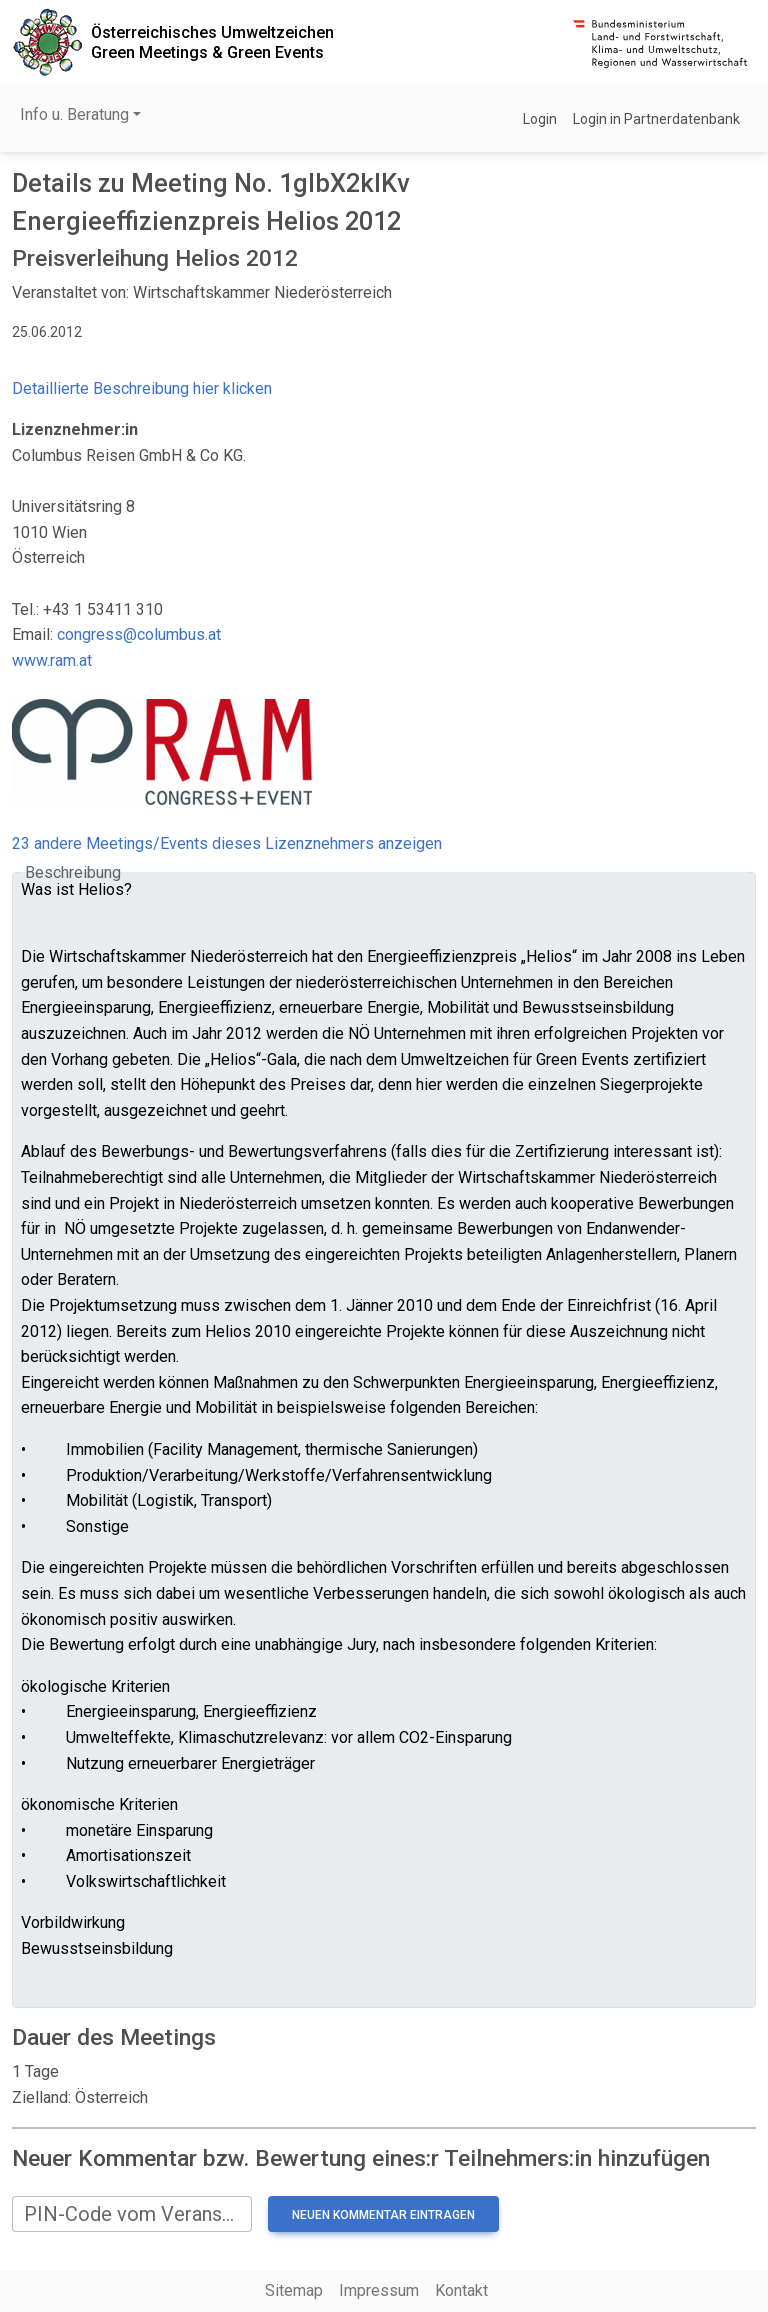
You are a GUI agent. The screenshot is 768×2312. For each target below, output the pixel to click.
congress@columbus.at (139, 634)
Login (540, 119)
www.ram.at (52, 660)
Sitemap (294, 2290)
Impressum (379, 2290)
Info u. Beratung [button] (74, 114)
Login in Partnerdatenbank (656, 119)
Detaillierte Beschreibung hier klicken (142, 388)
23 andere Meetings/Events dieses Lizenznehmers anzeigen (227, 843)
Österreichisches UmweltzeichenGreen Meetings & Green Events (212, 42)
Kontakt (461, 2290)
